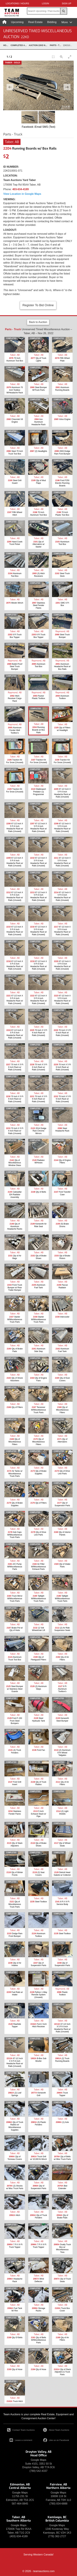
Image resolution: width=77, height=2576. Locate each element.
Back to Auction (38, 322)
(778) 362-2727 (57, 2536)
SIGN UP (66, 3)
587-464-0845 (20, 2503)
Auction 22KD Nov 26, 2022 (39, 45)
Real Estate (35, 22)
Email (38, 126)
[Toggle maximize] (70, 57)
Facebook (27, 126)
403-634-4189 (20, 189)
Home (6, 45)
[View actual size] (61, 57)
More (64, 22)
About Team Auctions (56, 2430)
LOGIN (45, 3)
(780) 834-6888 (58, 2503)
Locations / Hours (17, 3)
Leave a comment (21, 2440)
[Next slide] (67, 87)
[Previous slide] (10, 87)
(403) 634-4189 (19, 2536)
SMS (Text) (48, 126)
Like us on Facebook (56, 2440)
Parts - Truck (56, 45)
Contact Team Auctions (21, 2430)
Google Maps (38, 2459)
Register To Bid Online (38, 305)
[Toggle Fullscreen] (53, 57)
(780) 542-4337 (38, 2470)
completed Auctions (20, 45)
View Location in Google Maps (22, 193)
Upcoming (17, 22)
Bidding (51, 22)
